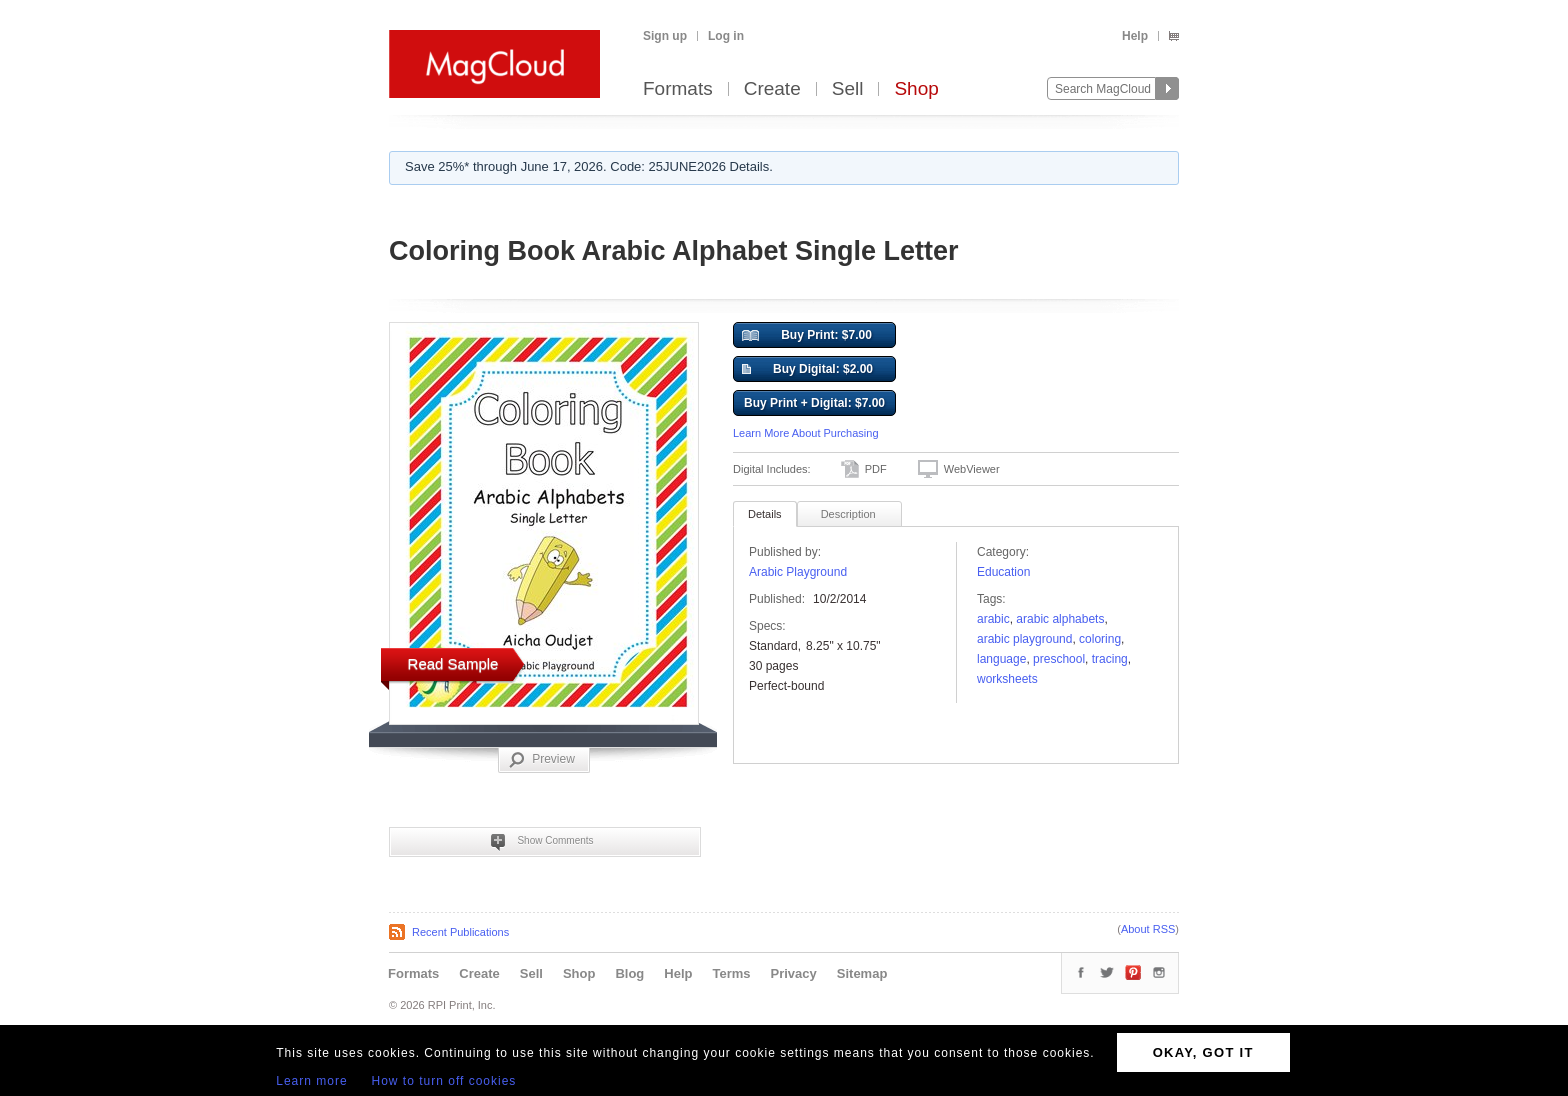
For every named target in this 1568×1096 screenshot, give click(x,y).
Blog (629, 973)
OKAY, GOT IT (1203, 1052)
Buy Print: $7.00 (807, 336)
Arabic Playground (798, 572)
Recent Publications (460, 932)
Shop (916, 89)
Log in (726, 36)
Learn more (311, 1081)
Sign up (665, 36)
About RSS (1148, 929)
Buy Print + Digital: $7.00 (814, 403)
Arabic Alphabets (1060, 619)
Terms (731, 973)
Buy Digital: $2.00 (807, 370)
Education (1003, 572)
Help (1135, 36)
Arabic (993, 619)
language (1001, 659)
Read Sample (453, 663)
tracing (1110, 659)
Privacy (794, 973)
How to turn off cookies (444, 1081)
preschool (1059, 659)
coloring (1100, 639)
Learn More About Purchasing (806, 433)
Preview (542, 760)
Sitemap (862, 973)
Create (772, 89)
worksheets (1007, 679)
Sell (848, 89)
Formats (678, 89)
